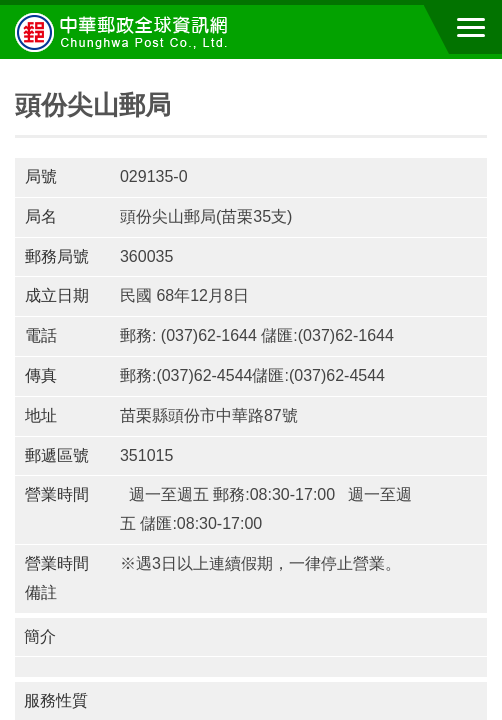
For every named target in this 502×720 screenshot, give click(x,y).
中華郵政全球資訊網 (125, 32)
